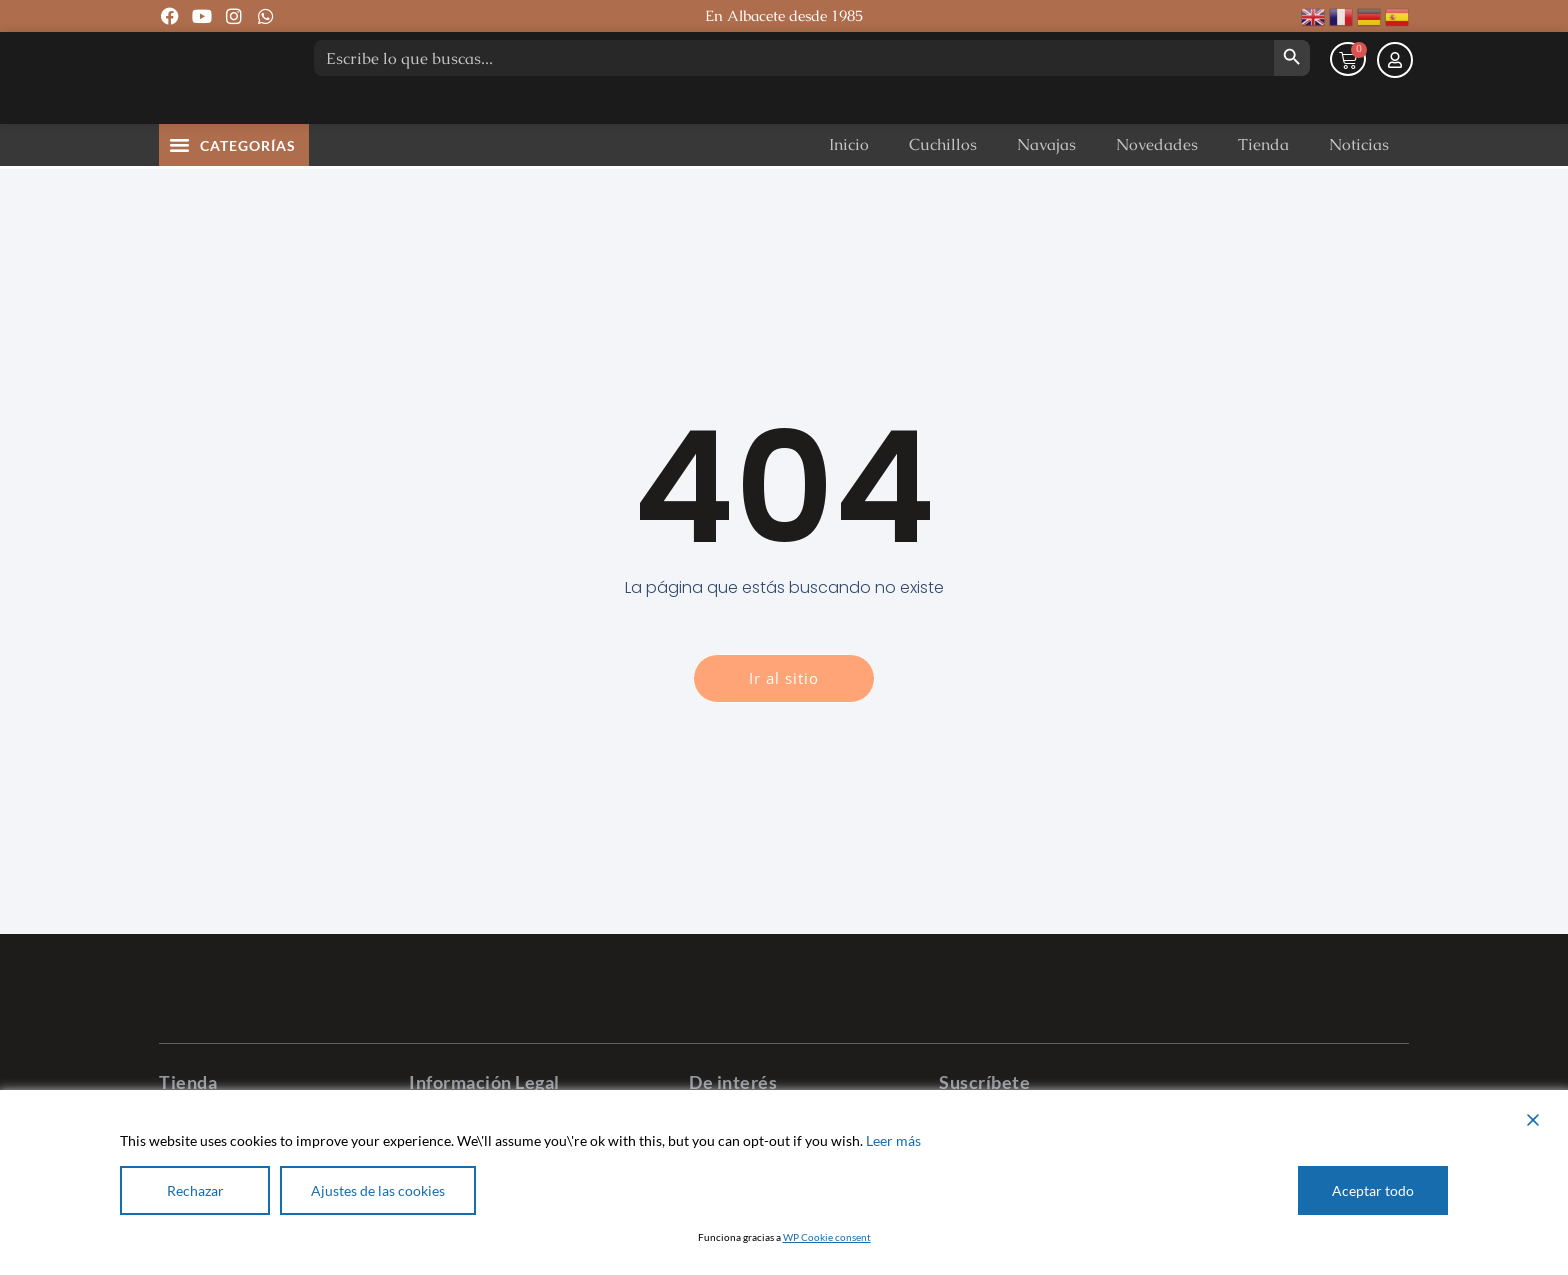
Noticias (1359, 188)
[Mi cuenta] (1395, 104)
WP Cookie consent (827, 1237)
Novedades (1157, 188)
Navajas (1046, 188)
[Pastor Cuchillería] (219, 100)
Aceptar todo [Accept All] (1373, 1190)
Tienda (1263, 188)
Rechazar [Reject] (195, 1190)
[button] (180, 188)
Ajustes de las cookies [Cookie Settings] (378, 1190)
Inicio (849, 188)
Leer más (893, 1140)
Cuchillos (943, 188)
